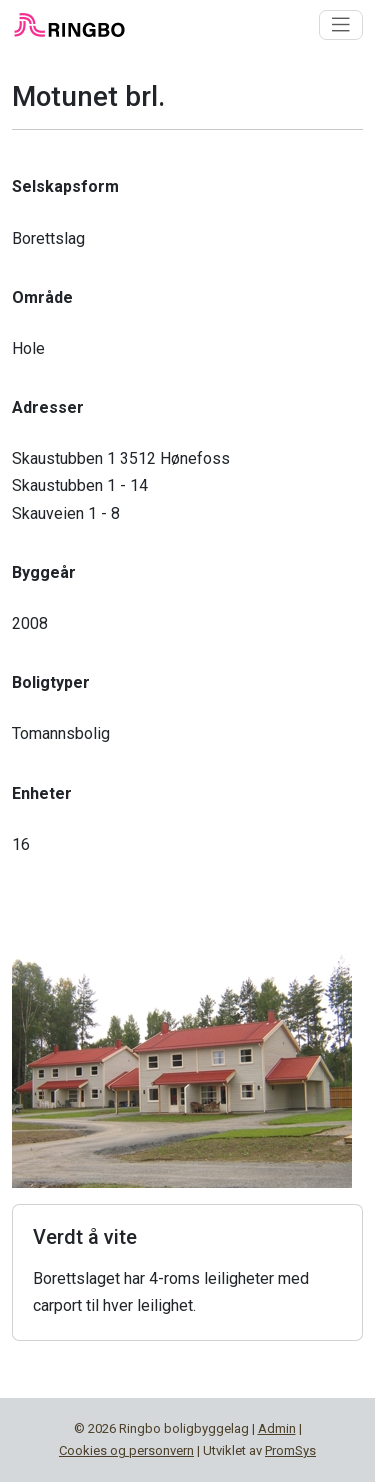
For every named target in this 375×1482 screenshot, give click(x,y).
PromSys (290, 1450)
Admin (277, 1428)
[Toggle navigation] (341, 25)
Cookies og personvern (126, 1450)
